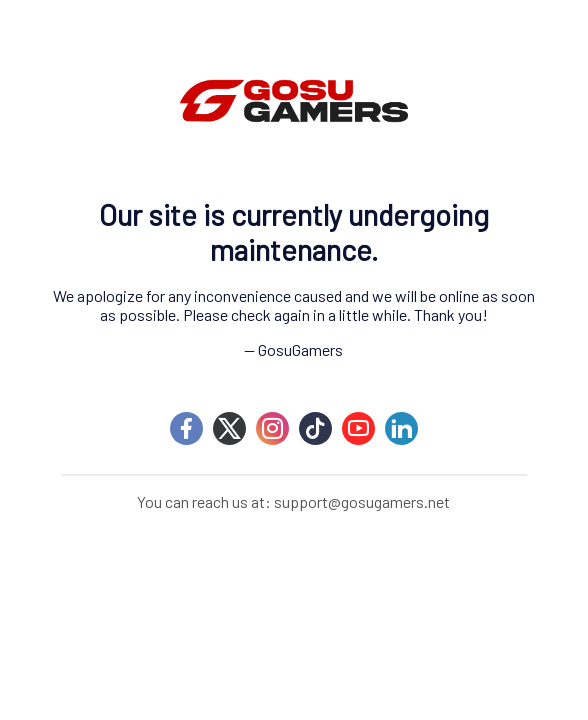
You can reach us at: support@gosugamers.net (293, 501)
